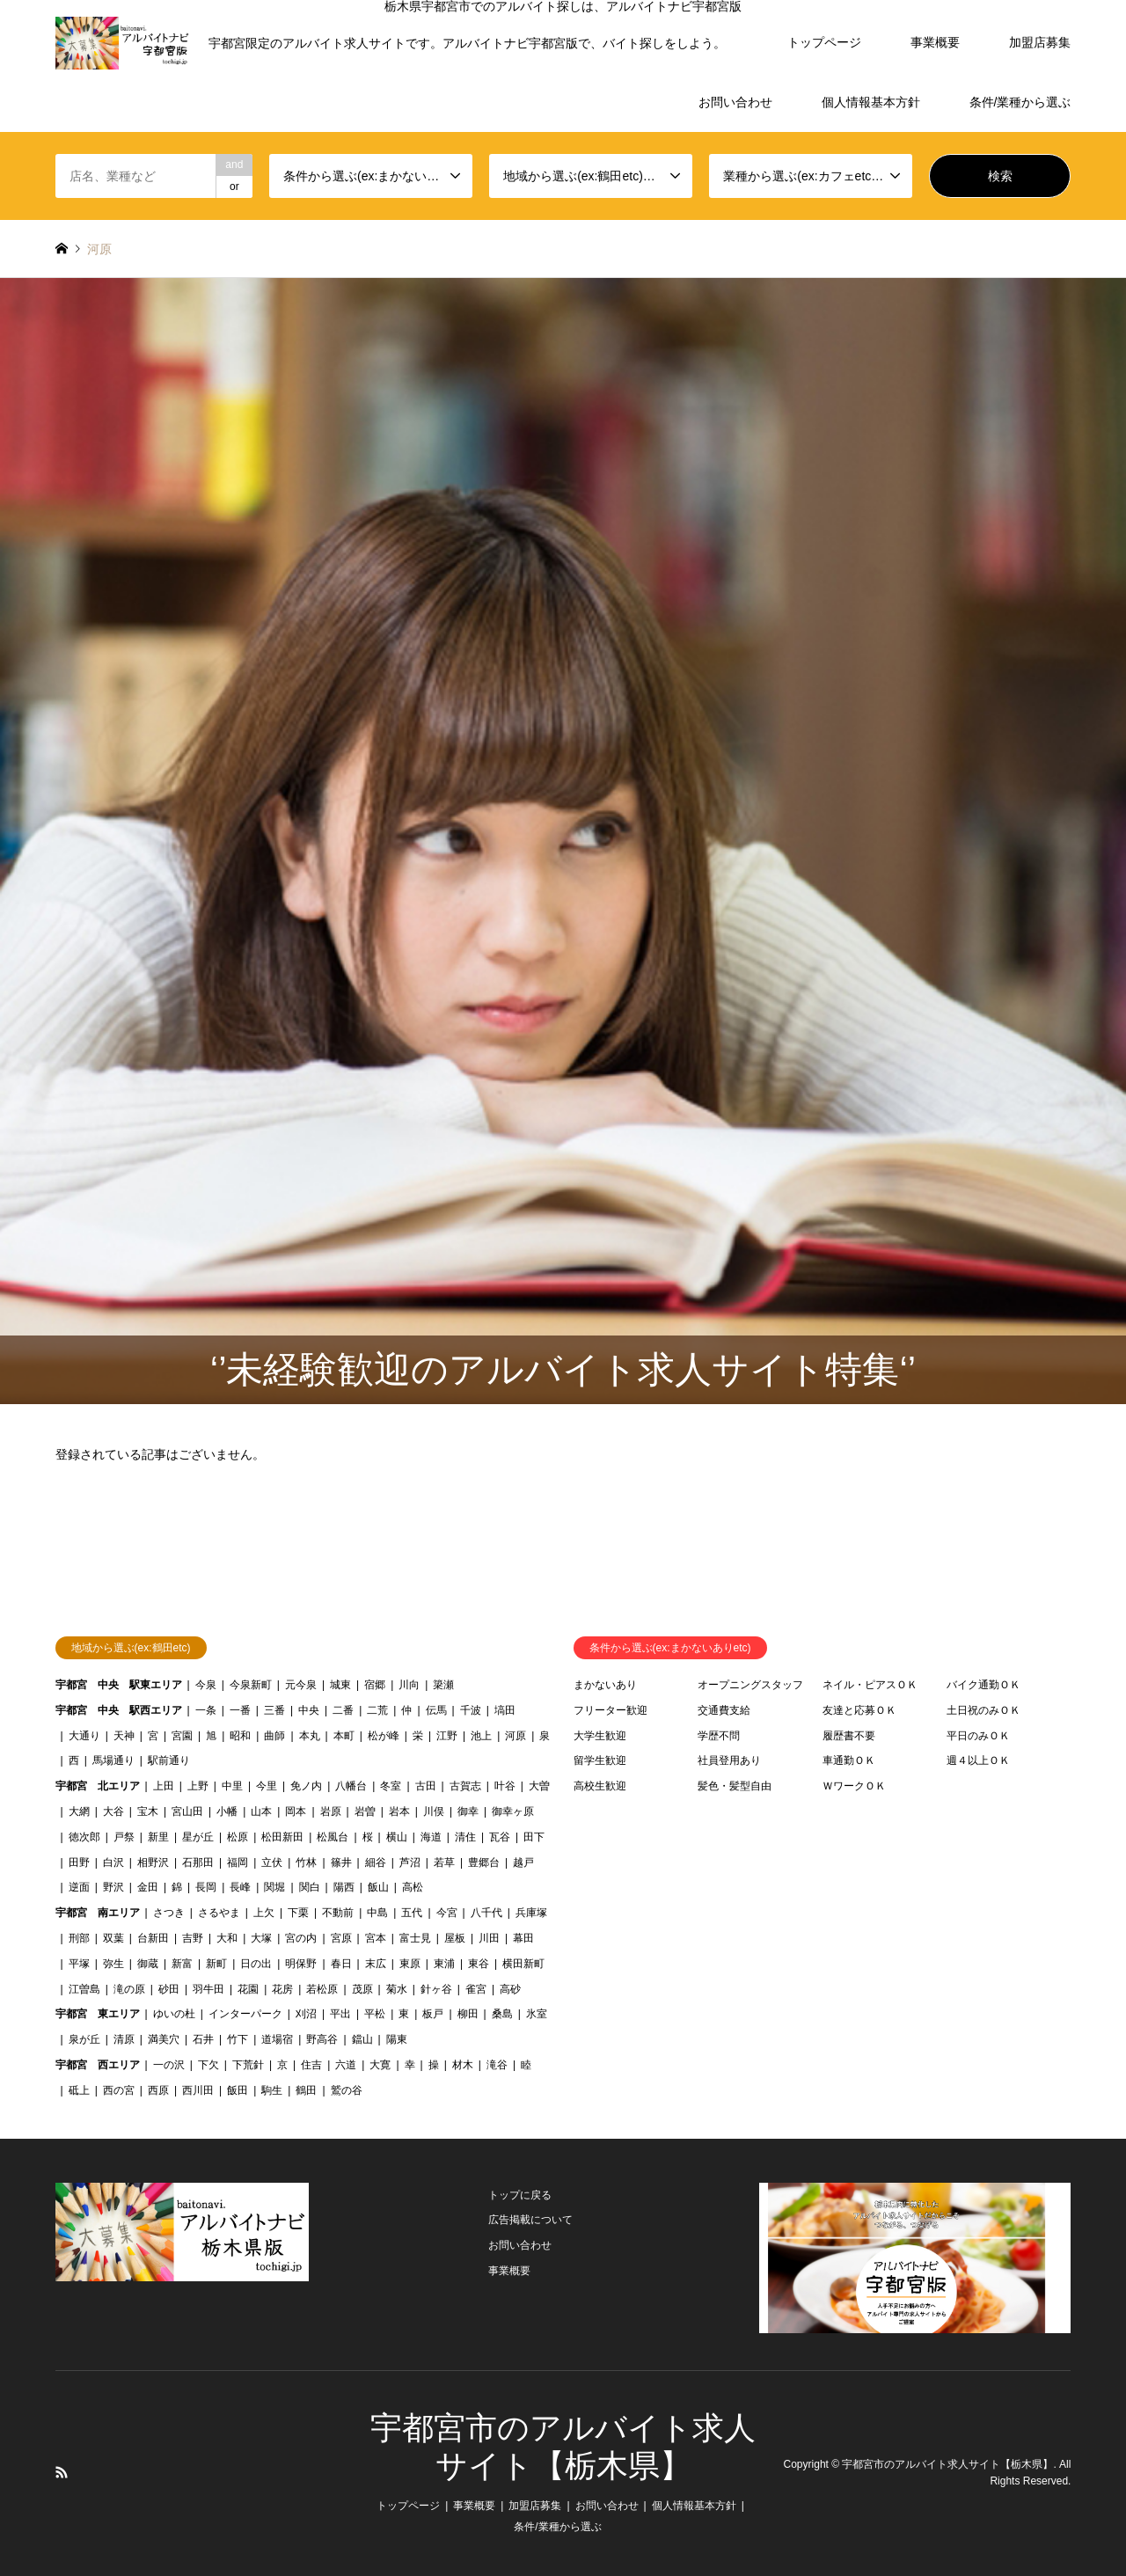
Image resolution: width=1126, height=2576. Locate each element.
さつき (169, 1912)
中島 (377, 1912)
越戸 (523, 1862)
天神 (124, 1736)
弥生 (113, 1964)
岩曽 (365, 1811)
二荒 (377, 1710)
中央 (308, 1710)
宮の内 (301, 1938)
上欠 (263, 1912)
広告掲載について (530, 2220)
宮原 (341, 1938)
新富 (182, 1964)
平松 (374, 2014)
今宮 (446, 1912)
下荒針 (248, 2065)
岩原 (330, 1811)
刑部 (79, 1938)
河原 (515, 1736)
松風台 (332, 1837)
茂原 (362, 1989)
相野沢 (153, 1862)
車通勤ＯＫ (849, 1760)
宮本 (375, 1938)
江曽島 (84, 1989)
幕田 (523, 1938)
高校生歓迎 (600, 1786)
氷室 (536, 2014)
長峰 (240, 1887)
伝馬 (436, 1710)
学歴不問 (719, 1736)
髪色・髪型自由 (734, 1786)
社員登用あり (729, 1760)
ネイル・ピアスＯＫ (870, 1685)
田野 (79, 1862)
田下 (534, 1837)
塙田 (504, 1710)
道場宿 (277, 2039)
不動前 (338, 1912)
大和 (227, 1938)
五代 (411, 1912)
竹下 (237, 2039)
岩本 (399, 1811)
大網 (79, 1811)
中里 (232, 1786)
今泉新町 (251, 1685)
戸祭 (124, 1837)
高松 (412, 1887)
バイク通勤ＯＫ (983, 1685)
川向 (409, 1685)
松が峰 (383, 1736)
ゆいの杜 (174, 2014)
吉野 (192, 1938)
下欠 (208, 2065)
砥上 (79, 2090)
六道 (345, 2065)
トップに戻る (520, 2195)
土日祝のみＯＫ (983, 1710)
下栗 (298, 1912)
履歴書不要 (849, 1736)
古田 (425, 1786)
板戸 (432, 2014)
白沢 (113, 1862)
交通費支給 (724, 1710)
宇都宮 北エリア (97, 1786)
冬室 (390, 1786)
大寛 (380, 2065)
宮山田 (187, 1811)
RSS (61, 2472)
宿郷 (374, 1685)
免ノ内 (306, 1786)
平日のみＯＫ (978, 1736)
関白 (309, 1887)
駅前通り (169, 1760)
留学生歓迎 (600, 1760)
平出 (340, 2014)
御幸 (468, 1811)
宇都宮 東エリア (97, 2014)
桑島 (502, 2014)
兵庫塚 (531, 1912)
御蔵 (147, 1964)
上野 (197, 1786)
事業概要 (935, 42)
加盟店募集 (1040, 42)
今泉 (205, 1685)
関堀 (274, 1887)
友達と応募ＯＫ (859, 1710)
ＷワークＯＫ (854, 1786)
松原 (237, 1837)
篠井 (341, 1862)
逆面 (79, 1887)
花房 (282, 1989)
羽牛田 (208, 1989)
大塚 (261, 1938)
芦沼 (409, 1862)
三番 (274, 1710)
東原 (409, 1964)
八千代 (486, 1912)
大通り (84, 1736)
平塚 (79, 1964)
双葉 (113, 1938)
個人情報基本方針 (871, 102)
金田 (147, 1887)
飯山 (378, 1887)
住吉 (311, 2065)
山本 (261, 1811)
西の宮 (119, 2090)
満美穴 (163, 2039)
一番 (240, 1710)
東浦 (444, 1964)
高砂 (510, 1989)
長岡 (205, 1887)
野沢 (113, 1887)
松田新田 (282, 1837)
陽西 (344, 1887)
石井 (203, 2039)
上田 (163, 1786)
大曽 (539, 1786)
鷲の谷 (346, 2090)
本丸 (309, 1736)
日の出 (256, 1964)
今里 (266, 1786)
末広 (375, 1964)
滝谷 (497, 2065)
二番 (343, 1710)
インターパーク (245, 2014)
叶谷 (504, 1786)
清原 (124, 2039)
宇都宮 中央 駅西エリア (118, 1710)
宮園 (182, 1736)
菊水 (396, 1989)
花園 (248, 1989)
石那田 (198, 1862)
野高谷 (322, 2039)
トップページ (824, 42)
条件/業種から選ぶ (1020, 102)
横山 (396, 1837)
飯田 (237, 2090)
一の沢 (169, 2065)
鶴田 (306, 2090)
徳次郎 (84, 1837)
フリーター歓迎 (610, 1710)
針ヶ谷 (436, 1989)
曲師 (274, 1736)
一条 (205, 1710)
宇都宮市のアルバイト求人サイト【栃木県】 (947, 2464)
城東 (340, 1685)
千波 (470, 1710)
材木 (462, 2065)
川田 (489, 1938)
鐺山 (362, 2039)
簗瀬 (443, 1685)
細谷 (375, 1862)
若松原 (322, 1989)
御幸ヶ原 (513, 1811)
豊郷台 (484, 1862)
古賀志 (465, 1786)
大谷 (113, 1811)
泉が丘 (84, 2039)
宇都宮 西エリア (97, 2065)
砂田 (168, 1989)
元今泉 (301, 1685)
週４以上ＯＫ (978, 1760)
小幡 (227, 1811)
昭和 (240, 1736)
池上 (481, 1736)
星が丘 (198, 1837)
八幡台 (351, 1786)
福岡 (237, 1862)
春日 (341, 1964)
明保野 (301, 1964)
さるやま (219, 1912)
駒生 (271, 2090)
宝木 (147, 1811)
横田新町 (523, 1964)
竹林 (306, 1862)
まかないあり (605, 1685)
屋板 (454, 1938)
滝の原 (129, 1989)
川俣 (433, 1811)
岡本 (295, 1811)
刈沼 (306, 2014)
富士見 (415, 1938)
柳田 (468, 2014)
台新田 (153, 1938)
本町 (344, 1736)
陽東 (396, 2039)
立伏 (271, 1862)
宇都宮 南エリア (97, 1912)
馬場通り (113, 1760)
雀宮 (475, 1989)
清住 (465, 1837)
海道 (431, 1837)
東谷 (478, 1964)
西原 (158, 2090)
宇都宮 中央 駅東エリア (118, 1685)
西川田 (198, 2090)
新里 (158, 1837)
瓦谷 (499, 1837)
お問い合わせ (735, 102)
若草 (444, 1862)
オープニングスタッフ (750, 1685)
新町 (216, 1964)
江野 (446, 1736)
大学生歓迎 (600, 1736)
